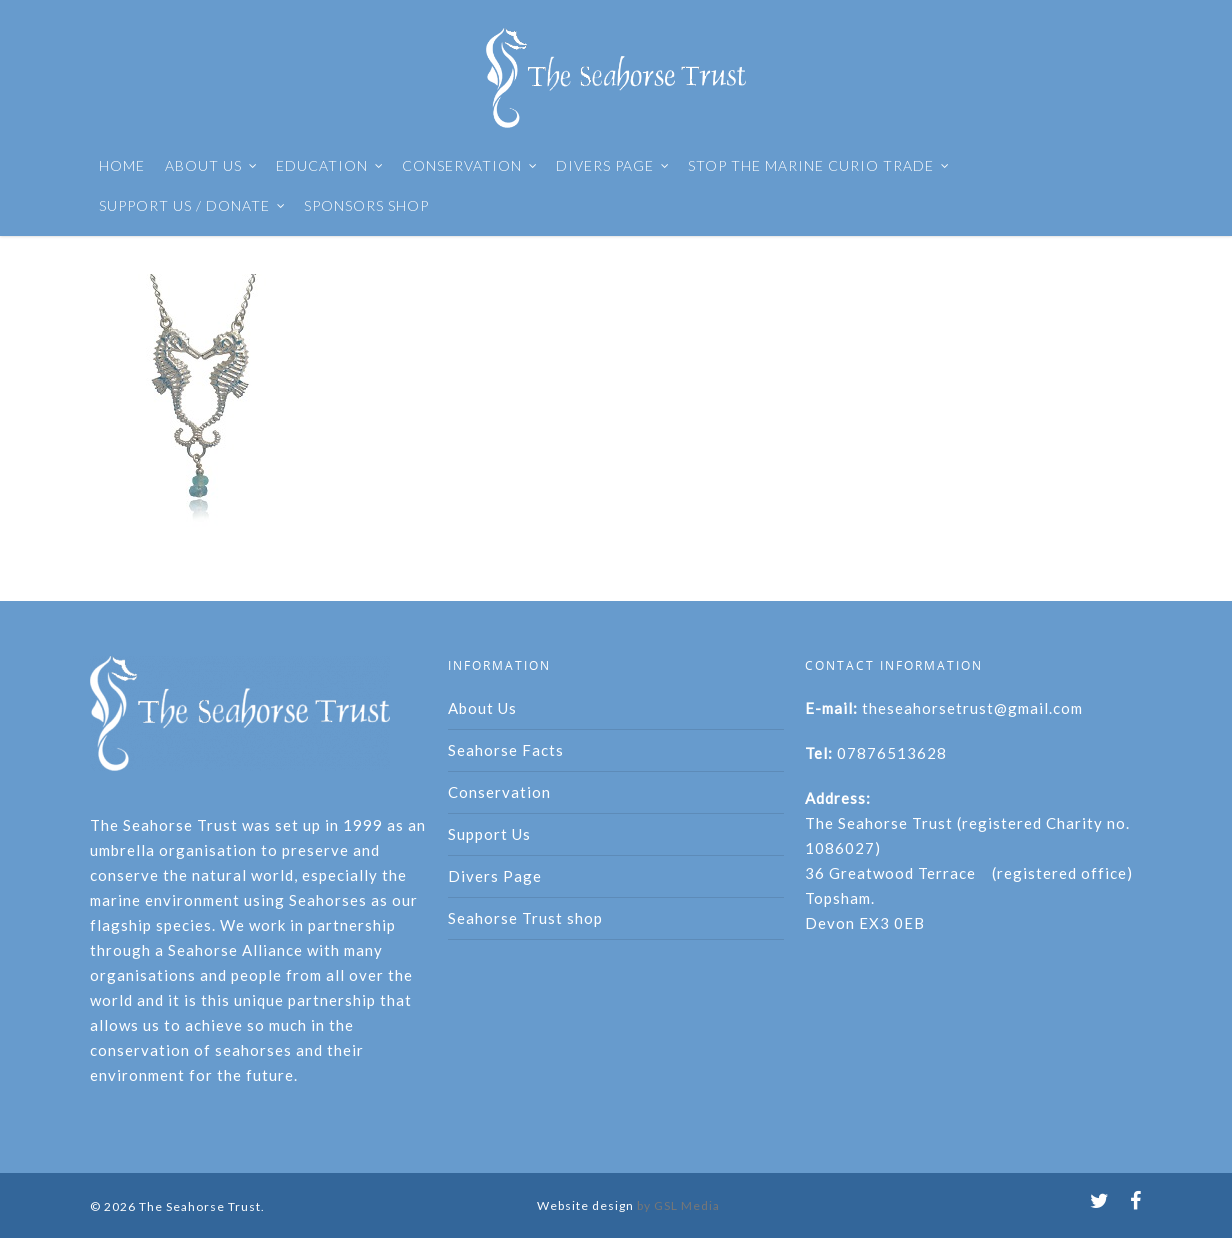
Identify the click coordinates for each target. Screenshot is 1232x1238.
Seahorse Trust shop (525, 918)
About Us (482, 708)
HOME (122, 165)
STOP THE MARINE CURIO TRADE (819, 166)
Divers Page (495, 876)
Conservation (499, 792)
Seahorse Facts (506, 750)
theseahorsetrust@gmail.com (972, 708)
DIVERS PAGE (613, 166)
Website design (585, 1205)
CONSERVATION (470, 166)
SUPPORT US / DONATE (192, 206)
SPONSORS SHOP (366, 205)
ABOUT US (211, 166)
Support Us (489, 834)
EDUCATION (330, 166)
